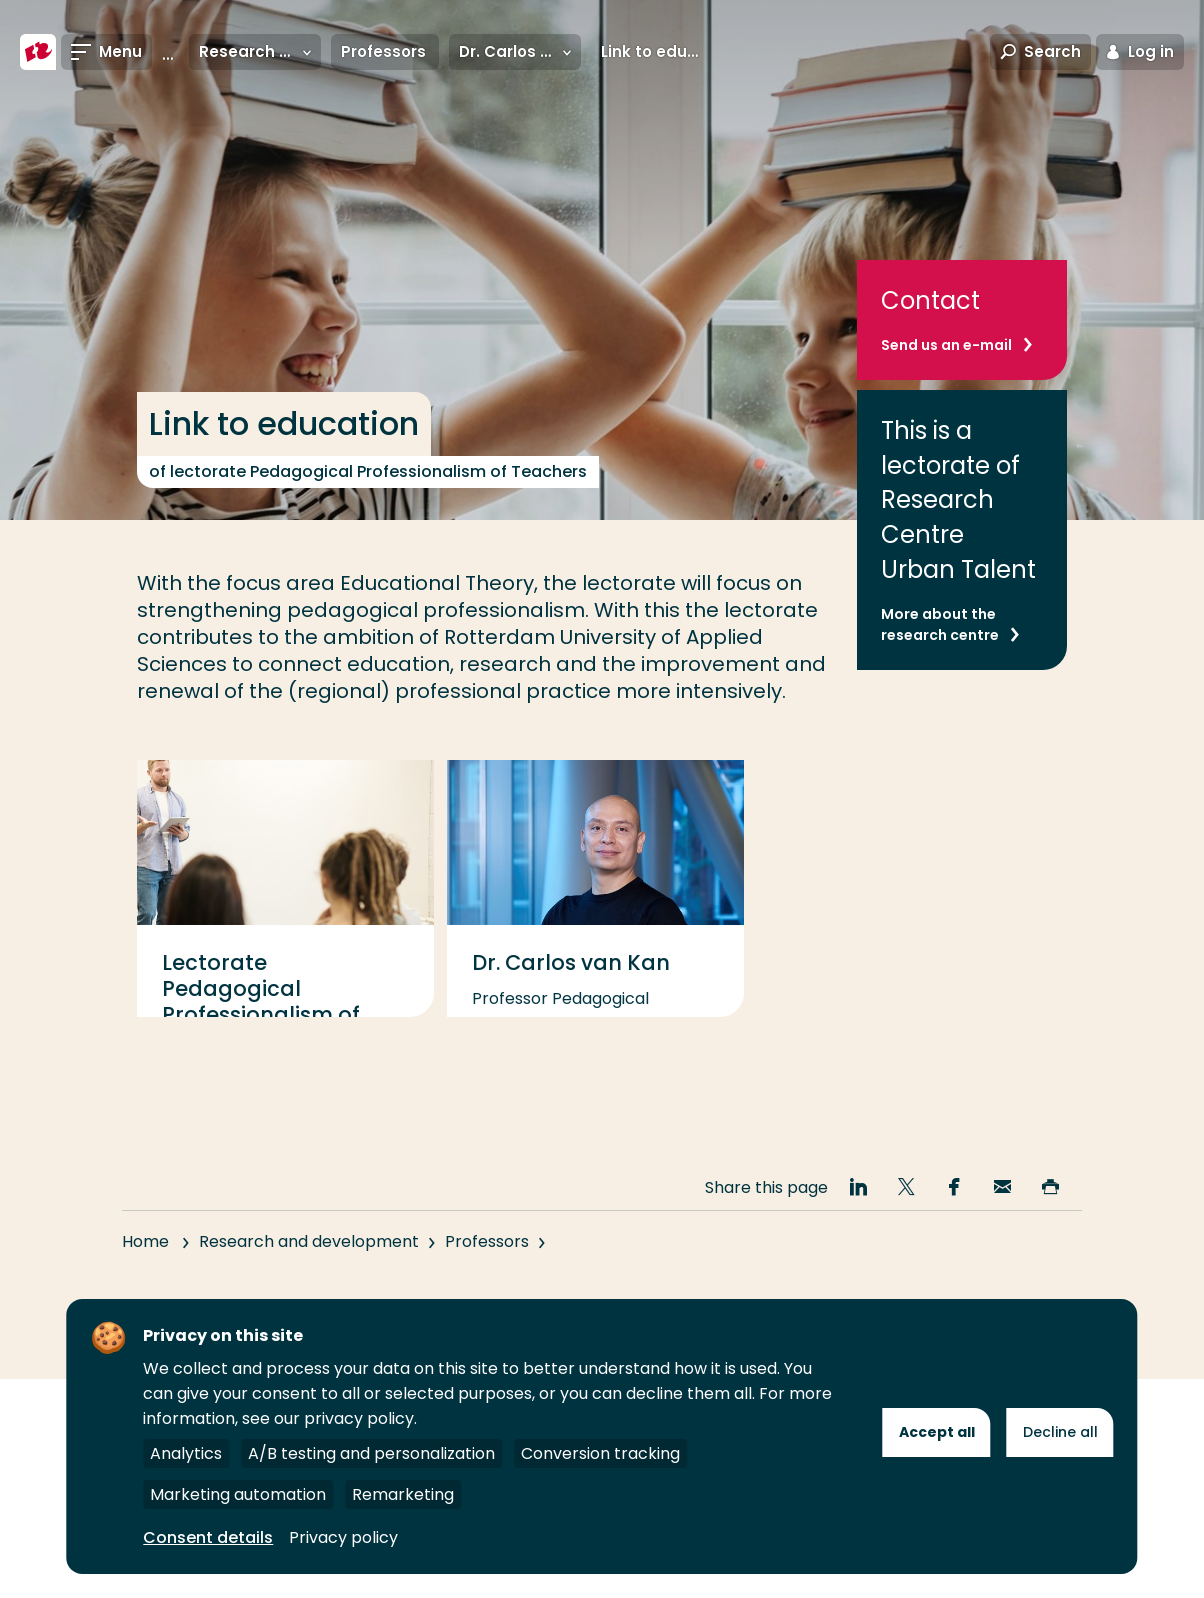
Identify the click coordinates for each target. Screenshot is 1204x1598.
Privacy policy (343, 1537)
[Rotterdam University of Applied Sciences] (38, 52)
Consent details (208, 1537)
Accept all (937, 1432)
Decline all (1060, 1432)
